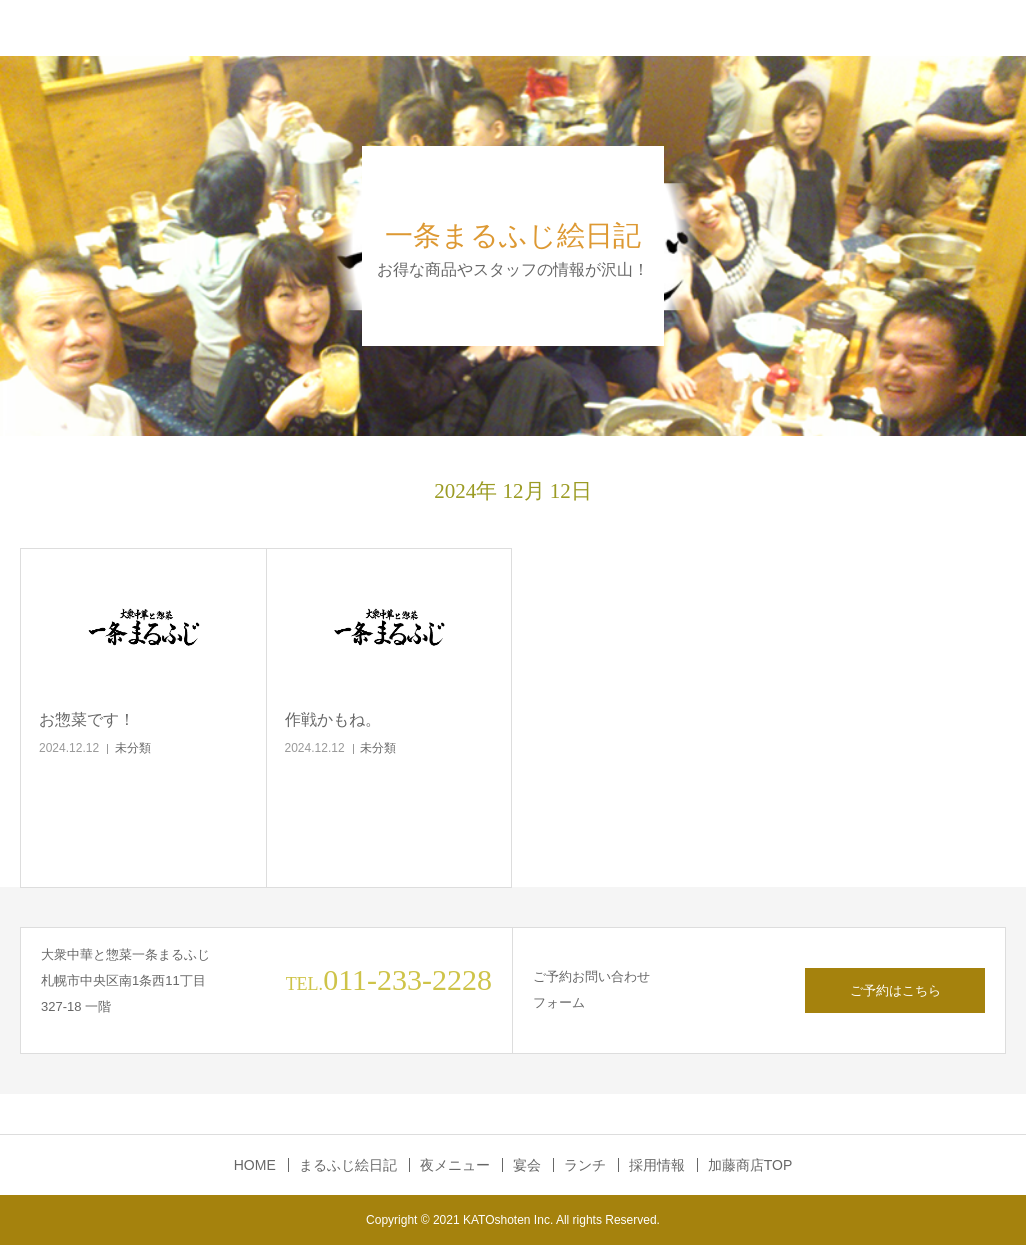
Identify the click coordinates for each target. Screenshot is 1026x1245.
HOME (255, 1165)
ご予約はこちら (895, 990)
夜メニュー (455, 1165)
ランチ (585, 1165)
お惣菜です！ (87, 719)
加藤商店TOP (750, 1165)
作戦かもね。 (333, 719)
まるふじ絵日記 (348, 1165)
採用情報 (657, 1165)
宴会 (527, 1165)
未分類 (133, 748)
